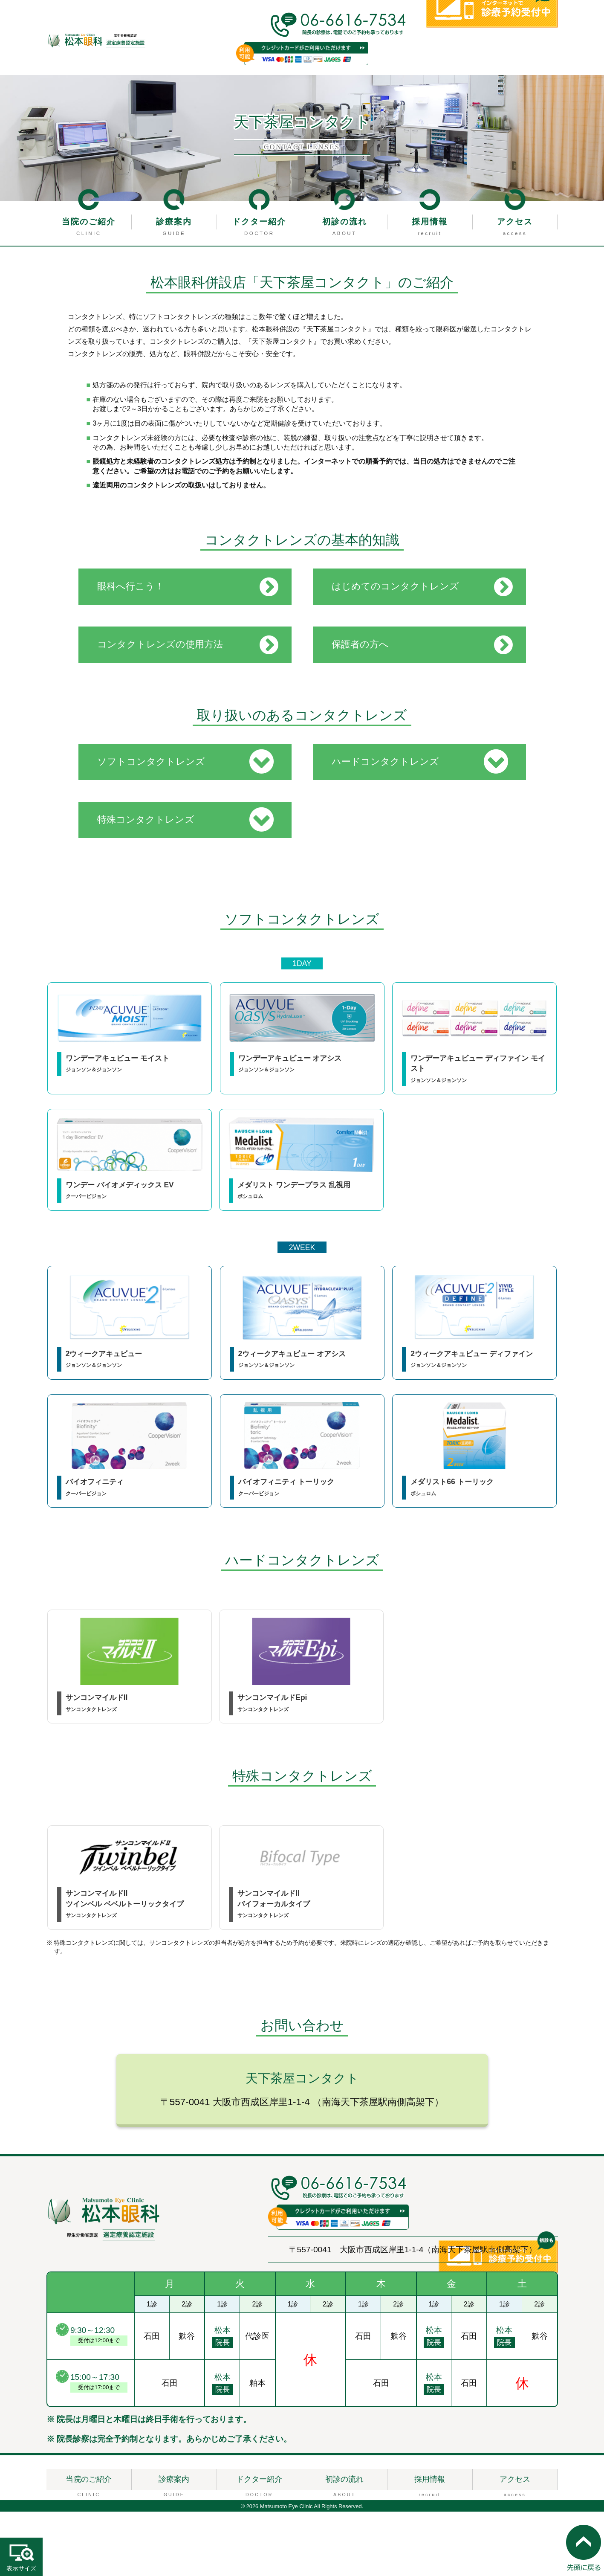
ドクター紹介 (259, 221)
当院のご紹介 (89, 221)
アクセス (515, 221)
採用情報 (430, 221)
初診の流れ (344, 221)
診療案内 (174, 221)
